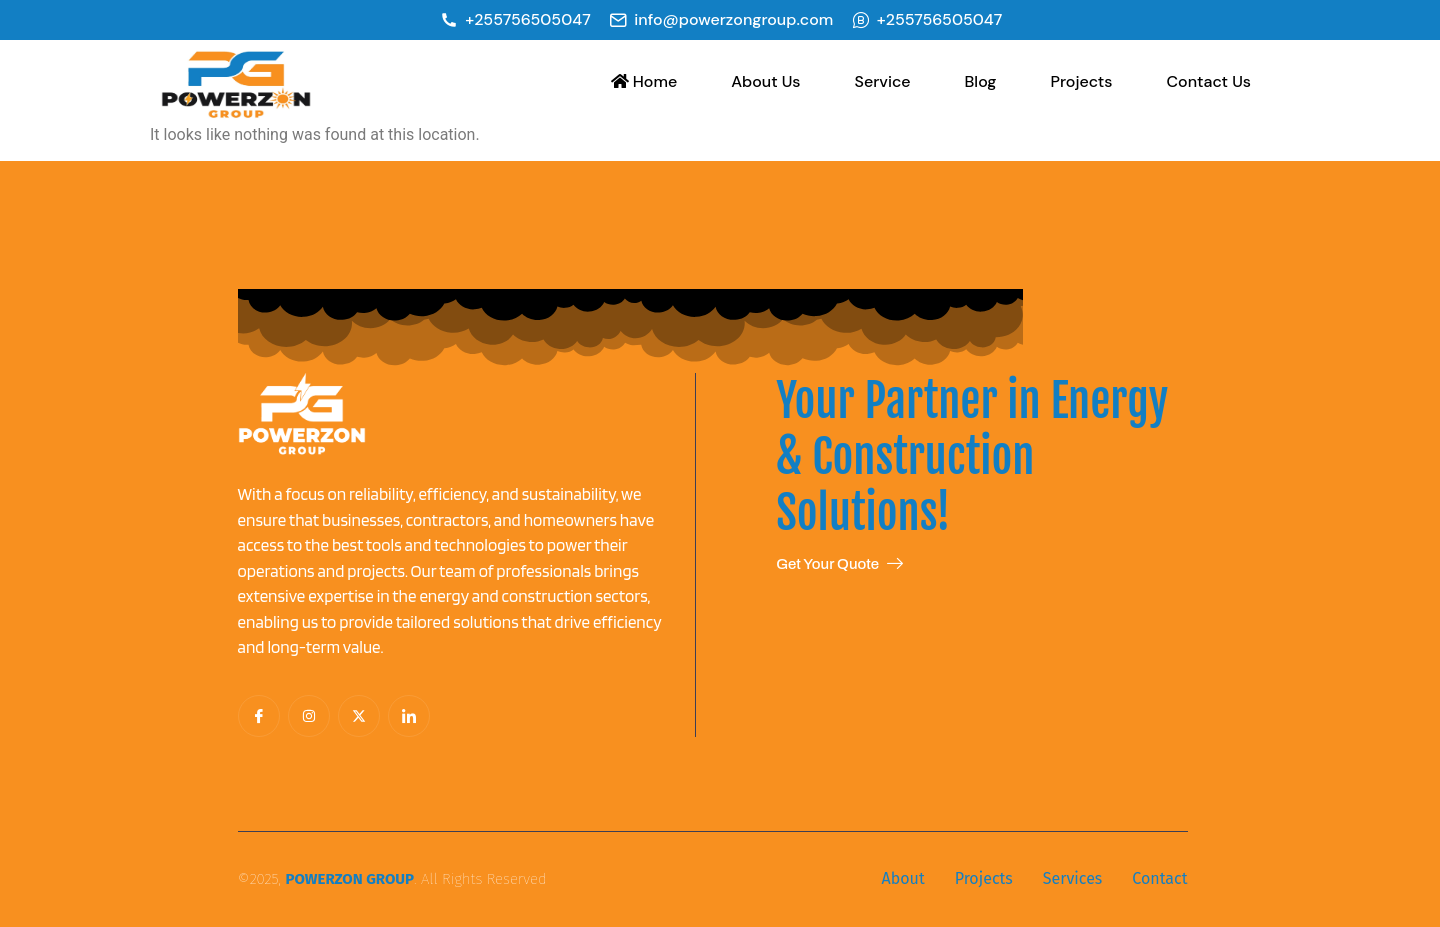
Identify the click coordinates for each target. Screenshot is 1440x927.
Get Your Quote (839, 564)
